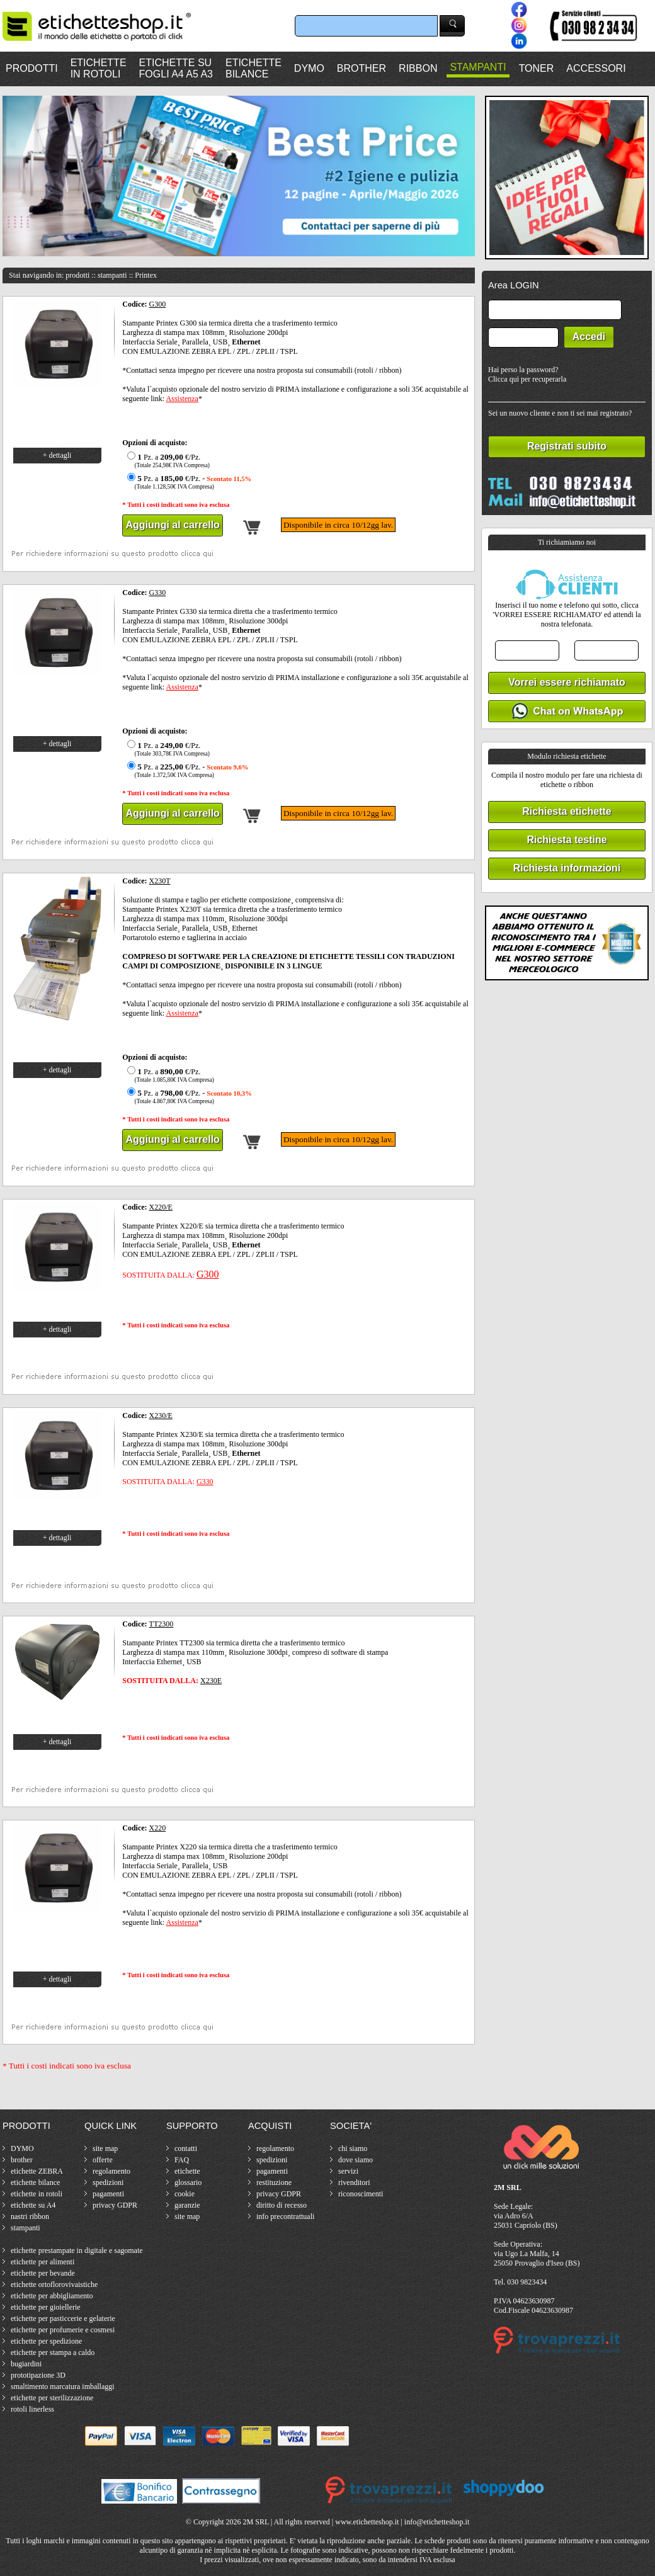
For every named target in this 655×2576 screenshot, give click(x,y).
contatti (185, 2148)
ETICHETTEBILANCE (253, 68)
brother (22, 2159)
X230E (211, 1680)
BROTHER (361, 68)
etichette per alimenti (42, 2261)
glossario (188, 2182)
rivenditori (354, 2182)
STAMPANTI (478, 67)
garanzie (187, 2205)
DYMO (309, 68)
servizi (348, 2171)
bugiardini (26, 2363)
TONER (536, 68)
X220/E (161, 1207)
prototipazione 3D (38, 2375)
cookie (184, 2193)
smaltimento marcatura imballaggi (63, 2386)
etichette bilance (35, 2182)
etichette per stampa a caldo (52, 2352)
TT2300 (161, 1624)
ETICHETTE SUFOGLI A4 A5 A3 (176, 68)
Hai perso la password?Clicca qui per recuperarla (527, 374)
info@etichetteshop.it (436, 2521)
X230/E (161, 1415)
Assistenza (182, 398)
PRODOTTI (32, 68)
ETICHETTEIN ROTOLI (99, 68)
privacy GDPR (115, 2205)
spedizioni (108, 2182)
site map (105, 2148)
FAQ (181, 2159)
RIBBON (418, 68)
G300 (157, 304)
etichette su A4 (33, 2205)
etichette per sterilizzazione (52, 2397)
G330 (157, 592)
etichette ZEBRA (37, 2171)
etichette (187, 2171)
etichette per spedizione (46, 2341)
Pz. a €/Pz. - (187, 482)
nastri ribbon (30, 2216)
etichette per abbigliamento (52, 2295)
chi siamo (352, 2148)
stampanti (25, 2227)
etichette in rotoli (36, 2193)
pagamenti (108, 2193)
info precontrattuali (285, 2216)
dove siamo (355, 2159)
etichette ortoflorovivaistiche (54, 2284)
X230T (160, 881)
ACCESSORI (595, 68)
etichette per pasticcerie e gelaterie (63, 2318)
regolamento (111, 2171)
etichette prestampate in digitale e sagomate (77, 2250)
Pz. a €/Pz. (167, 460)
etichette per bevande (43, 2273)
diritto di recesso (281, 2205)
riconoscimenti (360, 2193)
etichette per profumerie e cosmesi (63, 2329)
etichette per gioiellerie (46, 2307)
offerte (103, 2159)
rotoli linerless (32, 2409)
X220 (157, 1828)
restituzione (274, 2182)
